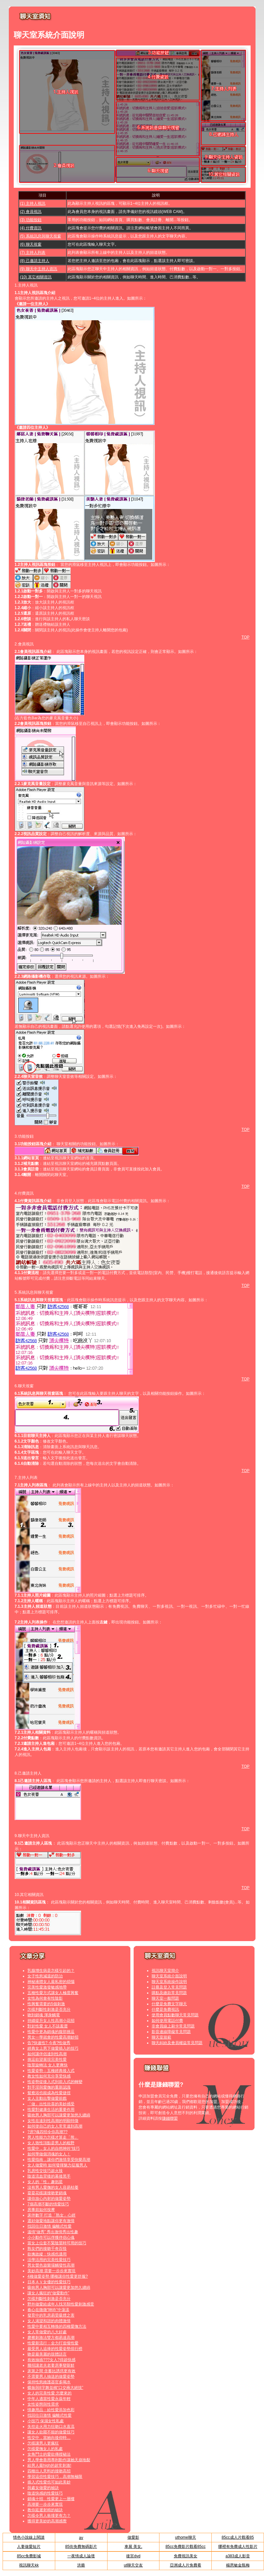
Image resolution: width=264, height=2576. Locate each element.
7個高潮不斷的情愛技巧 (48, 2204)
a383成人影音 (237, 2556)
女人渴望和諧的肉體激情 (49, 2321)
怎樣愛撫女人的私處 (45, 2448)
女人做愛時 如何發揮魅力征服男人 (57, 2165)
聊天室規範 (161, 2037)
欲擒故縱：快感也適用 (47, 2254)
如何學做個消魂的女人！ (49, 2154)
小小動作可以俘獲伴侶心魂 (50, 2237)
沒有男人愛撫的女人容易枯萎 (52, 2187)
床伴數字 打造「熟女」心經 (51, 2215)
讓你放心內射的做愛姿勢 (49, 2198)
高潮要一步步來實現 (45, 2504)
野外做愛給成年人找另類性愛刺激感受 (60, 2304)
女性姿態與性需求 (43, 2404)
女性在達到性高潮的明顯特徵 (52, 2120)
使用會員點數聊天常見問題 (175, 2015)
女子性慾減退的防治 (45, 1976)
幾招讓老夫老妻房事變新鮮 (50, 2365)
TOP (245, 637)
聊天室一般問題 (165, 1998)
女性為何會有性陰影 (45, 1998)
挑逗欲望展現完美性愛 (47, 2059)
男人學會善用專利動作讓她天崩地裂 (58, 2460)
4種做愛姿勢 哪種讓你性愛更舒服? (57, 2276)
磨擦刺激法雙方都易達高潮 (50, 2337)
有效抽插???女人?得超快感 (51, 2359)
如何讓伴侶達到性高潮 (47, 2054)
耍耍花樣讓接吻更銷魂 (47, 2193)
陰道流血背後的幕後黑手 (49, 2176)
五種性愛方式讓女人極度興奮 (52, 1992)
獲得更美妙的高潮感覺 (47, 2521)
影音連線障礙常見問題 (171, 2031)
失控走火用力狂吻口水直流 (50, 2426)
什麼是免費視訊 (165, 2009)
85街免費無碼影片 (81, 2546)
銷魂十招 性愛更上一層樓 (50, 2499)
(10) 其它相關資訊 (36, 277)
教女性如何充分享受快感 (49, 2076)
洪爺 (81, 2565)
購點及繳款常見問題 (169, 1992)
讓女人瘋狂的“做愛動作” (48, 2293)
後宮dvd (133, 2556)
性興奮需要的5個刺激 (46, 2004)
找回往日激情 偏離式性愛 (49, 2226)
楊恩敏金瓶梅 (238, 2565)
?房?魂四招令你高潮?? (47, 2131)
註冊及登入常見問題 (169, 1987)
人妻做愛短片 (29, 2546)
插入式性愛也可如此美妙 (49, 2482)
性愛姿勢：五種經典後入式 (50, 2070)
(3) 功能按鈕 (30, 220)
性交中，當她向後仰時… (49, 2437)
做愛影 (133, 2537)
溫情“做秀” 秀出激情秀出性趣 (52, 2232)
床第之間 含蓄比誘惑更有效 (51, 2371)
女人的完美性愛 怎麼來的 (49, 2393)
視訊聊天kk (29, 2565)
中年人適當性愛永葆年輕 (49, 2398)
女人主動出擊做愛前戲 (47, 2098)
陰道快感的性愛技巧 (45, 2493)
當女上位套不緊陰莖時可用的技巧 (56, 2243)
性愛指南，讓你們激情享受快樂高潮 (58, 2159)
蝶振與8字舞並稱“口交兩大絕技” (55, 2387)
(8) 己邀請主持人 (34, 260)
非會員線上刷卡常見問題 (173, 2026)
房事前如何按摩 (41, 2209)
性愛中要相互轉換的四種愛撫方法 (56, 2326)
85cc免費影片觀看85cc (185, 2546)
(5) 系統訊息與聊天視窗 (40, 236)
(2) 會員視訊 (30, 211)
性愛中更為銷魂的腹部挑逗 (50, 2031)
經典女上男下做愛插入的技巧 (52, 2048)
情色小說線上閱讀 (28, 2537)
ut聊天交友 (133, 2565)
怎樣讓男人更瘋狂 (43, 2443)
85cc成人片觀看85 (238, 2537)
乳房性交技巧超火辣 (45, 2170)
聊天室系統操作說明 (169, 1981)
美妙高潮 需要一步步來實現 (51, 2271)
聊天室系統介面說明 (169, 1976)
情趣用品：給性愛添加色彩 (50, 2410)
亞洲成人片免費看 (185, 2565)
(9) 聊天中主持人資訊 (38, 269)
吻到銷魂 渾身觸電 (43, 2015)
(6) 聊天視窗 (30, 244)
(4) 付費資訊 (30, 228)
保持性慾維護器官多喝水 (49, 2382)
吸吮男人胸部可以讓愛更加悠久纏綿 (58, 2115)
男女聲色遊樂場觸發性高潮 (50, 2265)
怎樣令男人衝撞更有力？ (49, 2515)
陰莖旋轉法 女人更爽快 (47, 2065)
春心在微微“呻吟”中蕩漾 (48, 2309)
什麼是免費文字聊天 (169, 2004)
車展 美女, (133, 2546)
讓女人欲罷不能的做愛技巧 (50, 2432)
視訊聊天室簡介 (165, 1970)
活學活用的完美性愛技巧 (49, 2259)
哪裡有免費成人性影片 (237, 2546)
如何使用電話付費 (167, 2020)
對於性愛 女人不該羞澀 (47, 2026)
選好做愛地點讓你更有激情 (50, 2220)
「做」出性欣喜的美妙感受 (50, 2104)
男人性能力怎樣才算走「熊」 (52, 2137)
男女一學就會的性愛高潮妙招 (52, 2037)
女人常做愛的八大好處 (47, 2332)
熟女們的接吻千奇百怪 (47, 2248)
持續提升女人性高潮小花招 (50, 2020)
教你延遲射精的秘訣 (45, 2510)
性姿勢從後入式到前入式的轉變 (54, 2081)
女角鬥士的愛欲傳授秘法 (49, 2454)
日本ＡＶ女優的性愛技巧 (49, 2282)
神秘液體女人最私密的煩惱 (50, 1981)
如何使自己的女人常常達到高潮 (54, 2126)
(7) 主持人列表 (32, 252)
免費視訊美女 (185, 2556)
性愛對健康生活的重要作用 (50, 2109)
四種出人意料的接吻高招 (49, 2471)
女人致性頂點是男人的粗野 (50, 2143)
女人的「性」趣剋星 (45, 2182)
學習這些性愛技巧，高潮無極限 (54, 2476)
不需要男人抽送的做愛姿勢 (50, 2376)
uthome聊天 (185, 2537)
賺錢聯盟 (170, 2118)
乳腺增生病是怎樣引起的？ (50, 1970)
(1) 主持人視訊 (32, 203)
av (81, 2537)
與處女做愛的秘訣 (43, 2487)
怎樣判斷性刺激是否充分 (49, 2009)
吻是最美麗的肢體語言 (47, 2354)
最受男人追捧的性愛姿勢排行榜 (54, 2348)
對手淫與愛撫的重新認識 (49, 2087)
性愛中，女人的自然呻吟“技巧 (53, 2148)
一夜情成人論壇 (81, 2556)
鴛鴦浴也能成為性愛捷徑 (49, 2093)
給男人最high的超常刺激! (49, 2465)
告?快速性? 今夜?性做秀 (48, 2043)
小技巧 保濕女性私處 (45, 2421)
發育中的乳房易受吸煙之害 (50, 2315)
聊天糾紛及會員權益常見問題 (177, 2043)
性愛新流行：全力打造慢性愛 (52, 2343)
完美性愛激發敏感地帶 (47, 1987)
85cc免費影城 (29, 2556)
